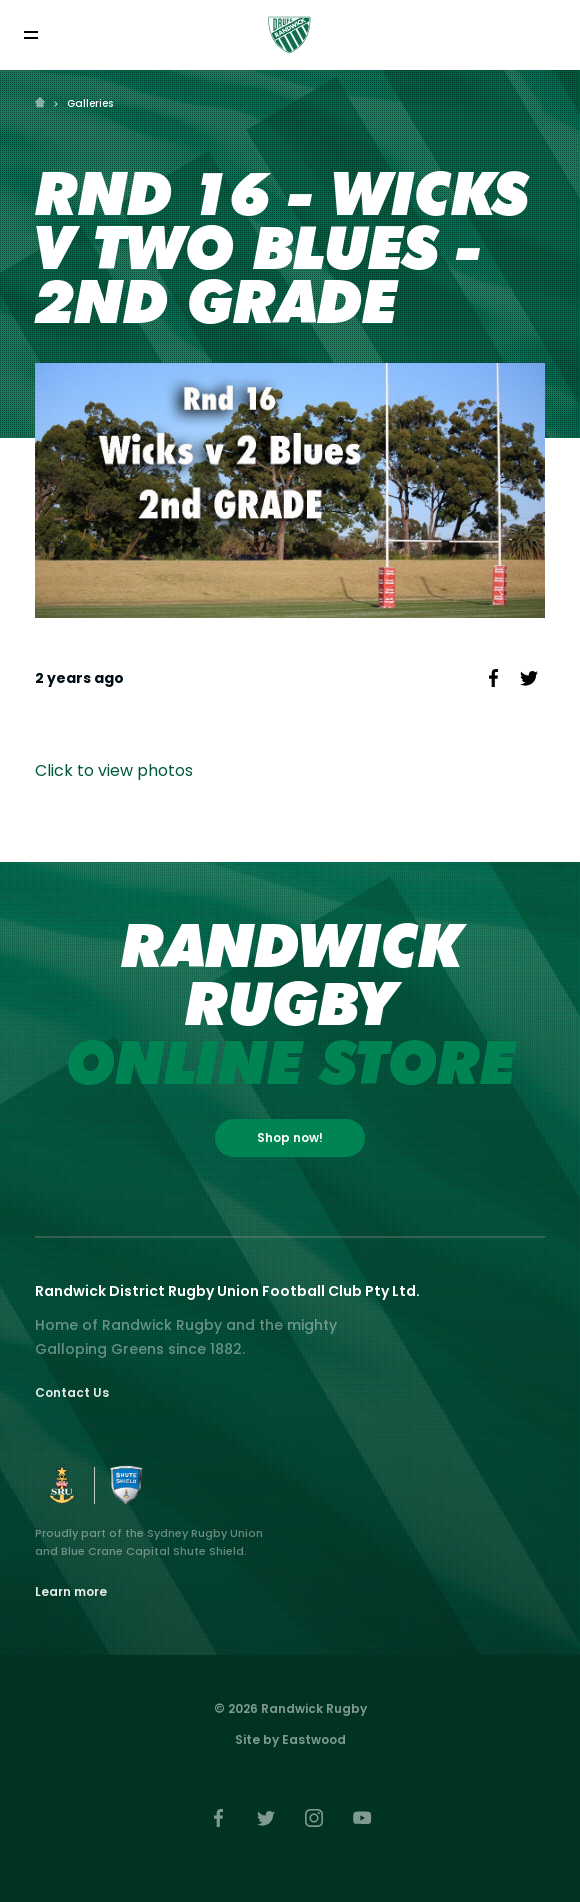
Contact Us (72, 1392)
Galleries (90, 103)
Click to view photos (114, 770)
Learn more (71, 1591)
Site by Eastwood (290, 1739)
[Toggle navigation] (30, 34)
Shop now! (290, 1137)
